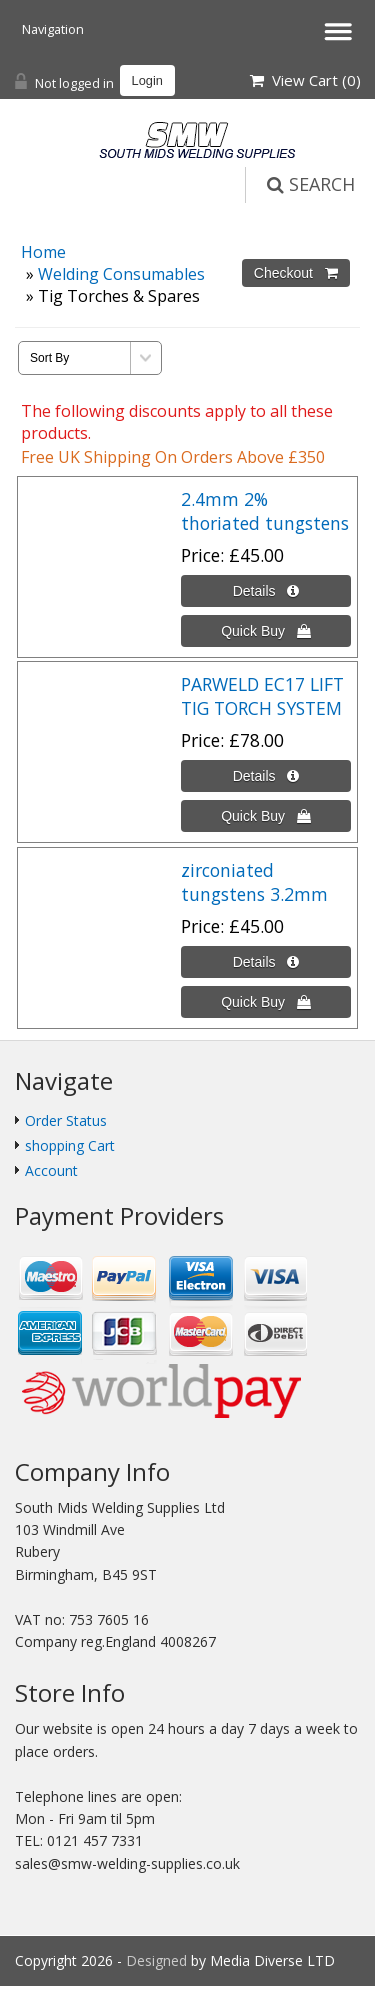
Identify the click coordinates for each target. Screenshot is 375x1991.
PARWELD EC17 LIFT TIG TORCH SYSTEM (262, 696)
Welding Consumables (121, 274)
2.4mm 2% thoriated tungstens (265, 511)
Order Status (66, 1120)
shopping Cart (70, 1145)
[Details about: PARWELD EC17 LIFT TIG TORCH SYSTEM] (266, 776)
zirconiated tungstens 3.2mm (254, 882)
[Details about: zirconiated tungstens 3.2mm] (266, 962)
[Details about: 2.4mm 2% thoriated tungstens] (266, 591)
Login (147, 80)
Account (51, 1170)
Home (43, 252)
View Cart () (305, 80)
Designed (158, 1960)
